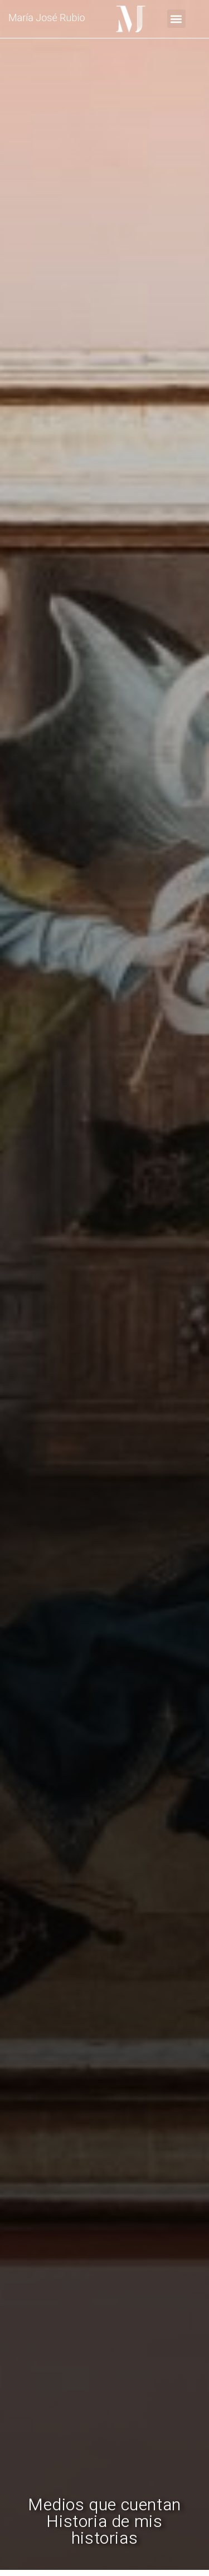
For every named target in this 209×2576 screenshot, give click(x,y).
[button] (176, 18)
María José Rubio (46, 17)
